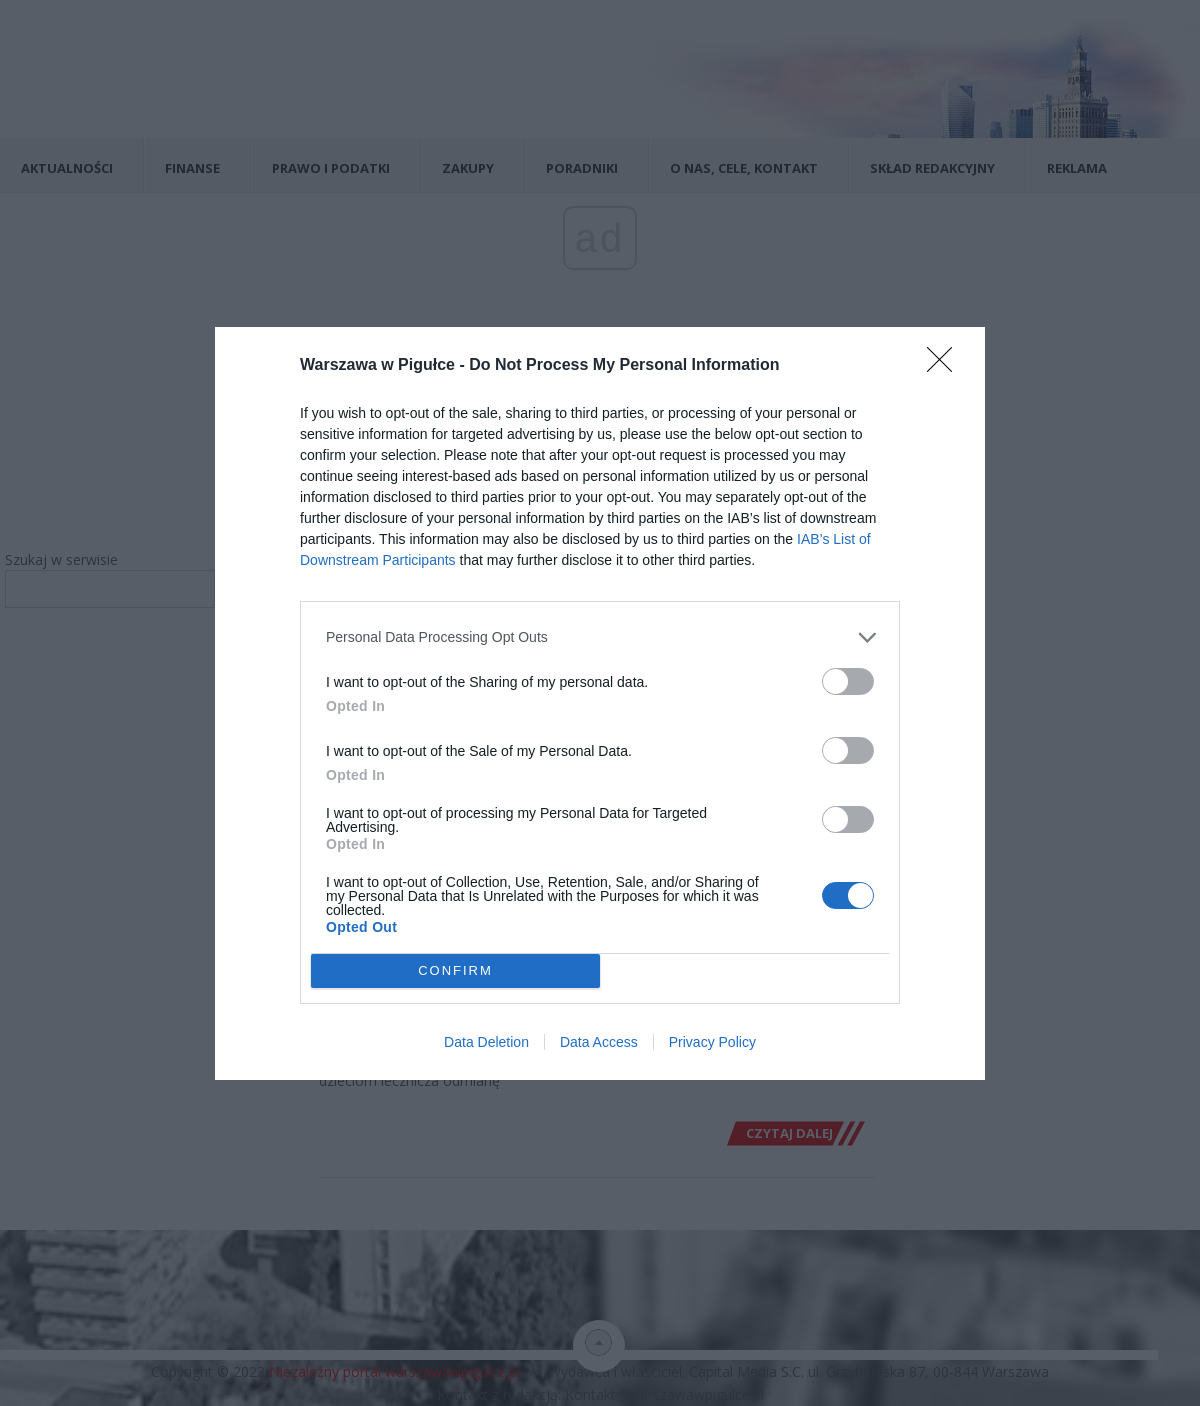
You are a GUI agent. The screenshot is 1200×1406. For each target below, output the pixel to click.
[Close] (946, 366)
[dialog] (600, 703)
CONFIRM (455, 970)
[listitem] (600, 637)
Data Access (599, 1042)
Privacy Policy (712, 1042)
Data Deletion (486, 1042)
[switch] (848, 681)
